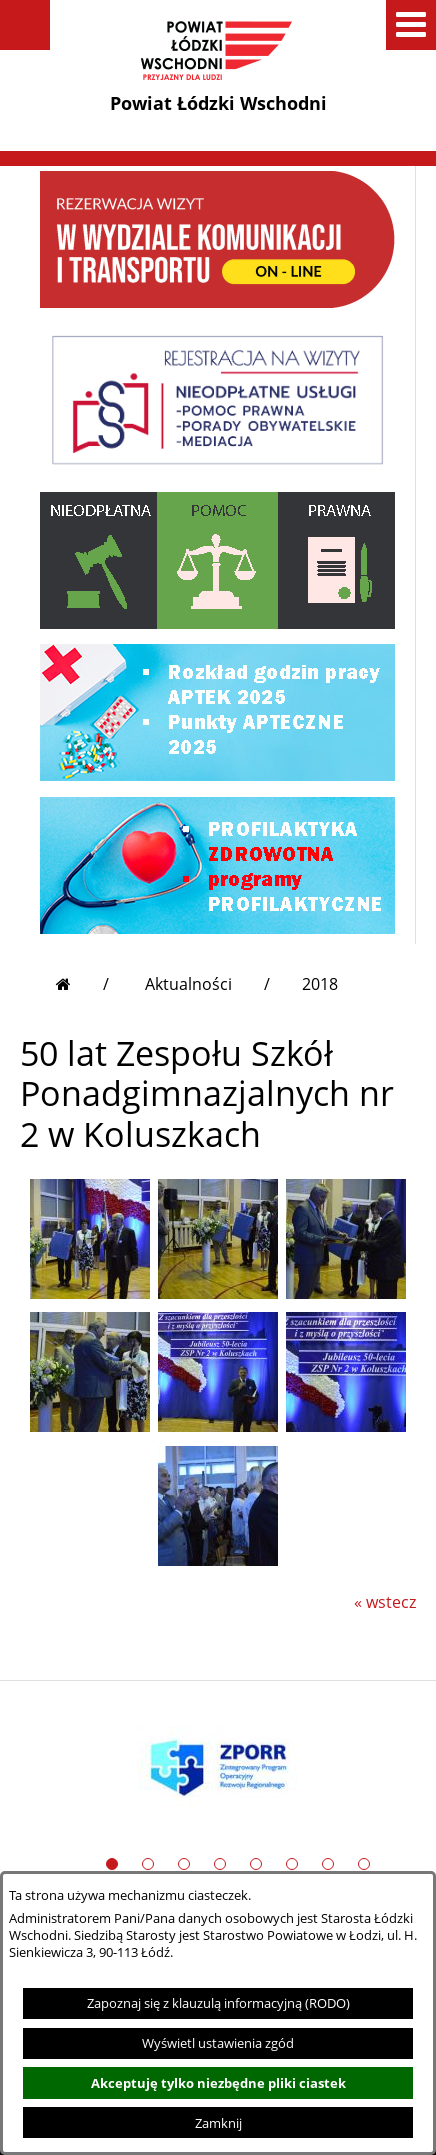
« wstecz (385, 1602)
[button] (25, 25)
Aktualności (188, 984)
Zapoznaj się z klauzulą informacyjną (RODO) (218, 2003)
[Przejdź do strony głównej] (82, 984)
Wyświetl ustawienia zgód (218, 2043)
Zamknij (218, 2123)
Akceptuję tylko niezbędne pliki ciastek (218, 2083)
